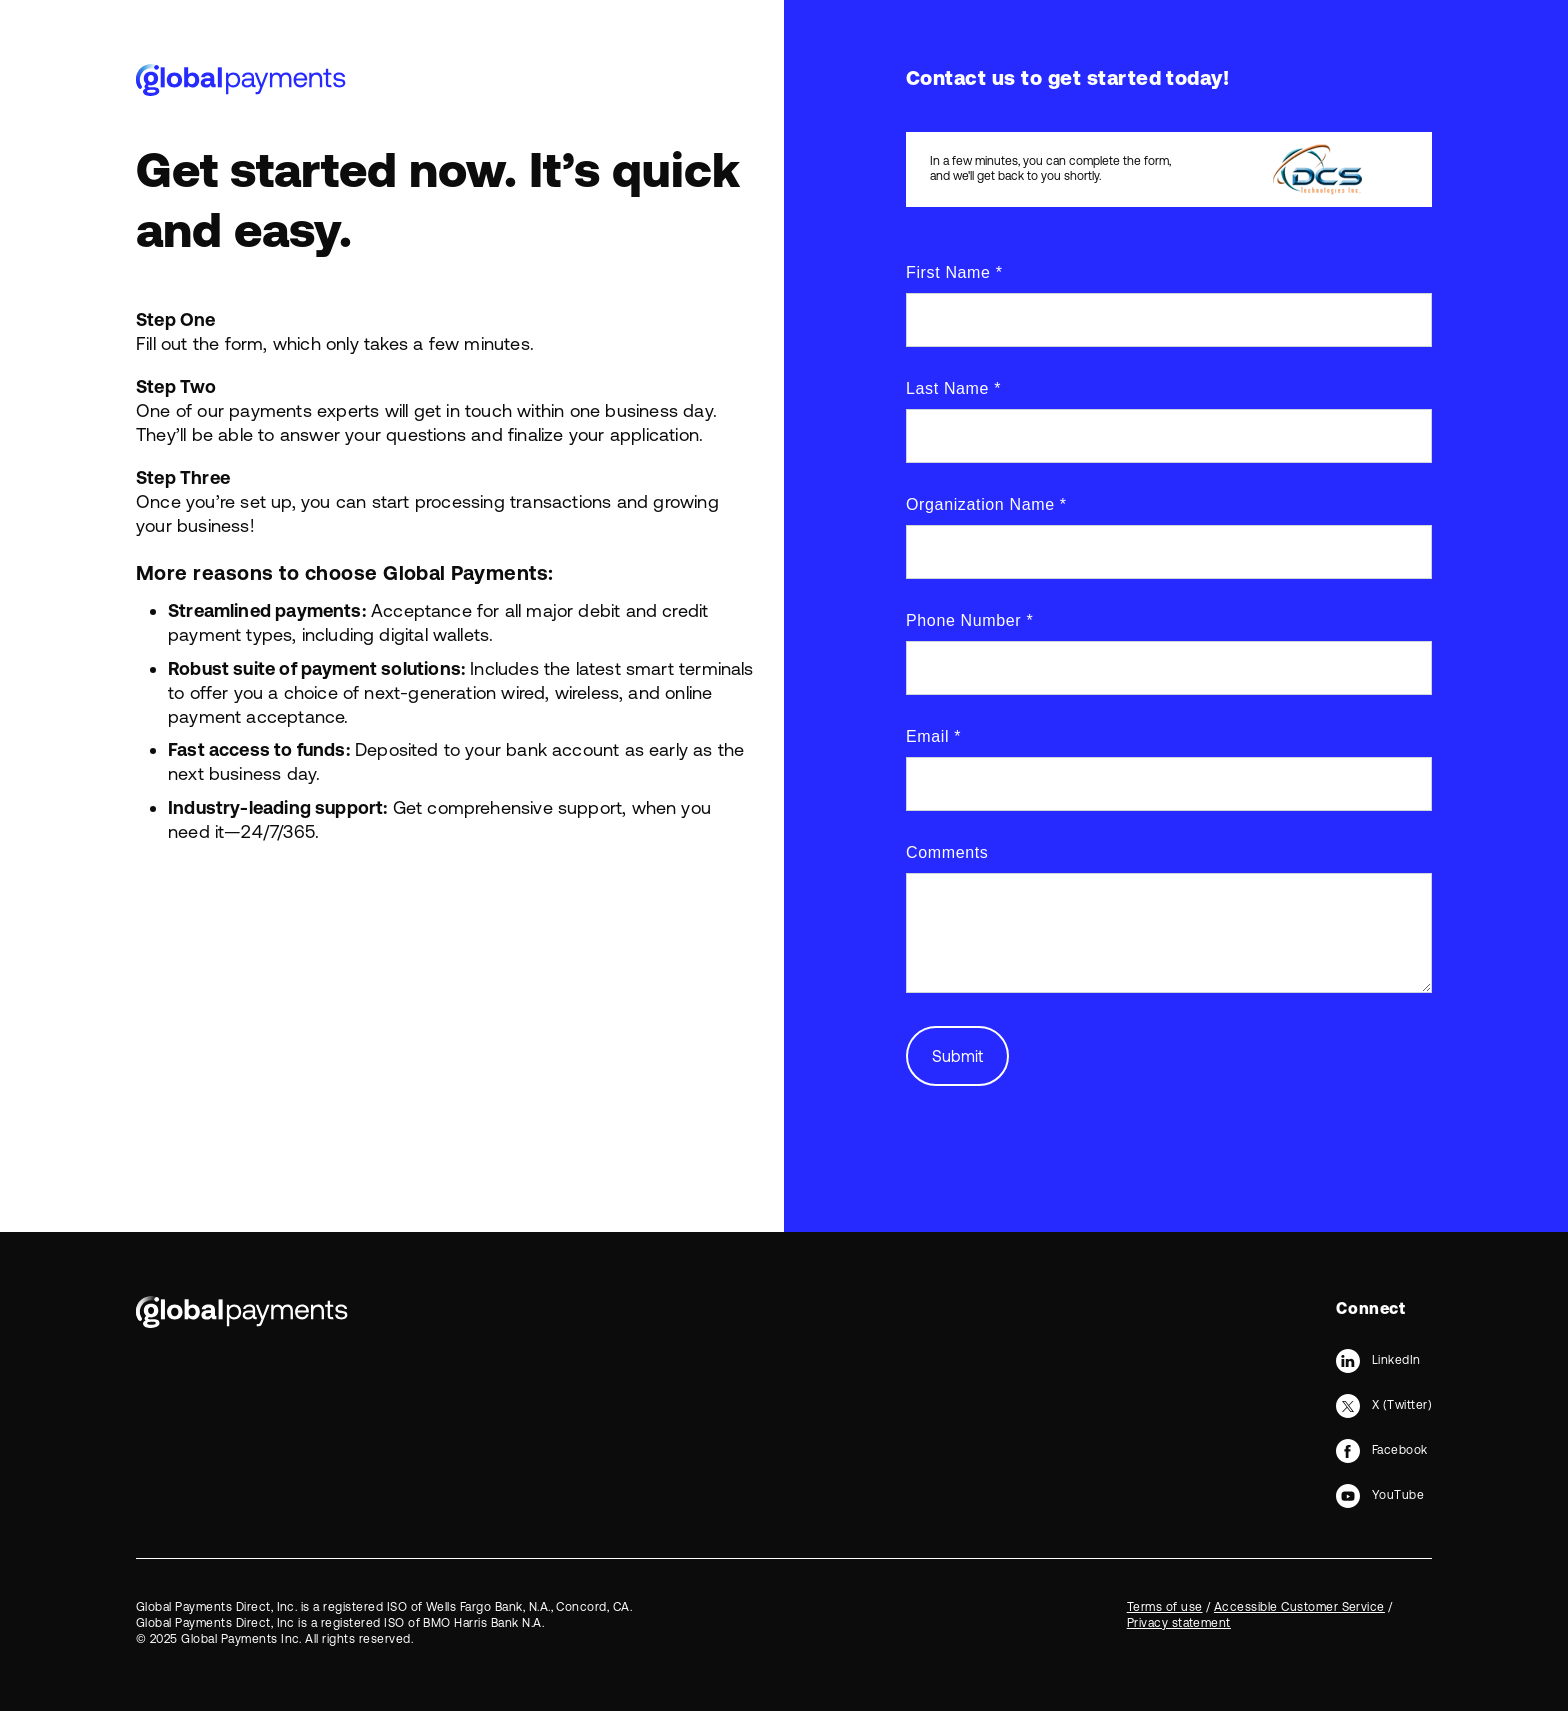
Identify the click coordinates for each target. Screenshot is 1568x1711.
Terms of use (1165, 1607)
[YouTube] (1380, 1495)
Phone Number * (969, 620)
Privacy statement (1179, 1623)
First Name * (954, 272)
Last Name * (953, 388)
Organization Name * (986, 504)
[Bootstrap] (242, 1312)
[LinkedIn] (1378, 1360)
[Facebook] (1381, 1450)
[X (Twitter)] (1384, 1405)
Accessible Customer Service (1299, 1607)
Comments (947, 852)
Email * (933, 736)
